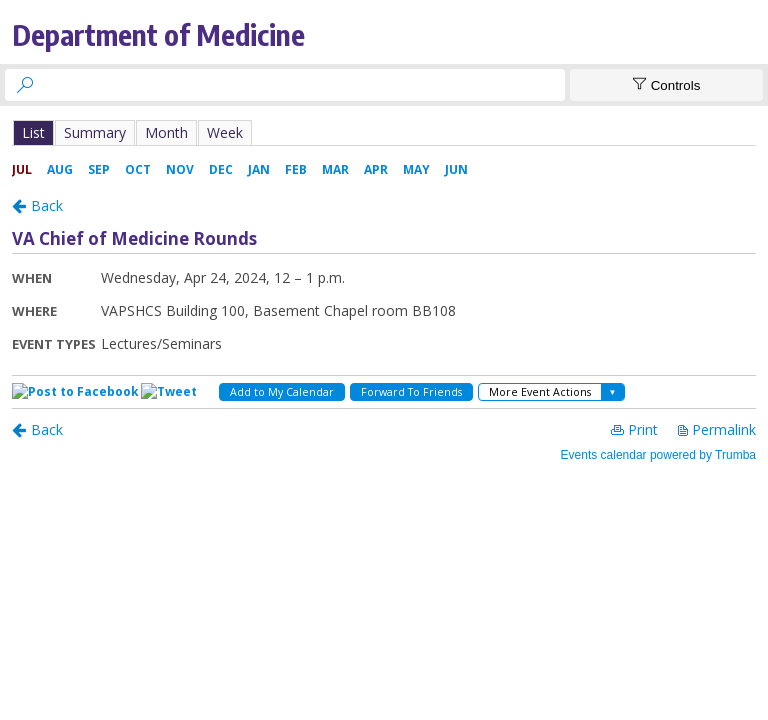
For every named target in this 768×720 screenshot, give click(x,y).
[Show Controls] (666, 85)
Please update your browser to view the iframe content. (384, 132)
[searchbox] (303, 85)
